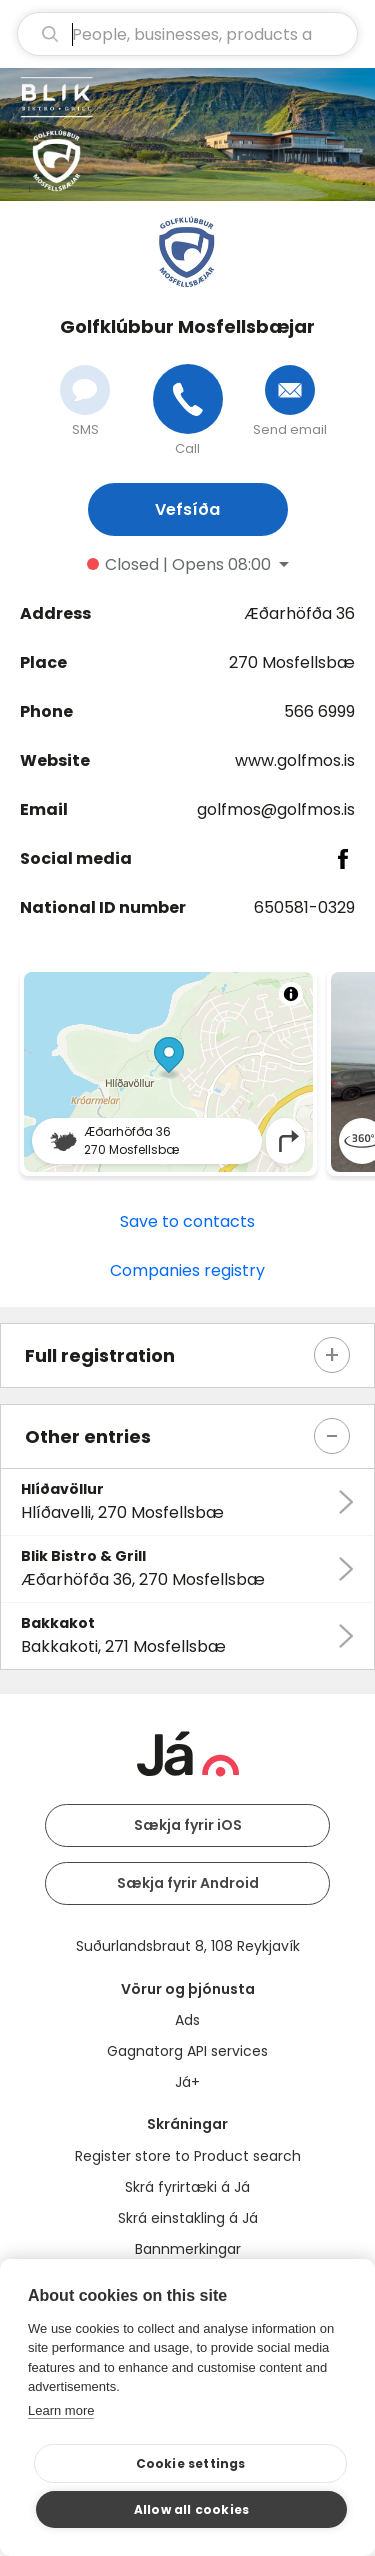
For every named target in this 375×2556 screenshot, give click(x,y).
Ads (187, 2020)
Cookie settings (191, 2463)
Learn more (61, 2410)
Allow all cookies (191, 2509)
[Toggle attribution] (291, 994)
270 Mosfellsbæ (292, 662)
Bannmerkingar (188, 2249)
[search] (187, 34)
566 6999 (319, 711)
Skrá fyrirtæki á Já (187, 2187)
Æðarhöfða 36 (299, 613)
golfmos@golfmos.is (276, 809)
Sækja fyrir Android (188, 1883)
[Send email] (290, 390)
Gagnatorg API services (187, 2051)
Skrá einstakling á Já (188, 2218)
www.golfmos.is (295, 760)
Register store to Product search (188, 2156)
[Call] (188, 399)
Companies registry (187, 1270)
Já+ (187, 2082)
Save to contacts (187, 1221)
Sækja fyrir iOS (188, 1825)
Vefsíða (187, 509)
